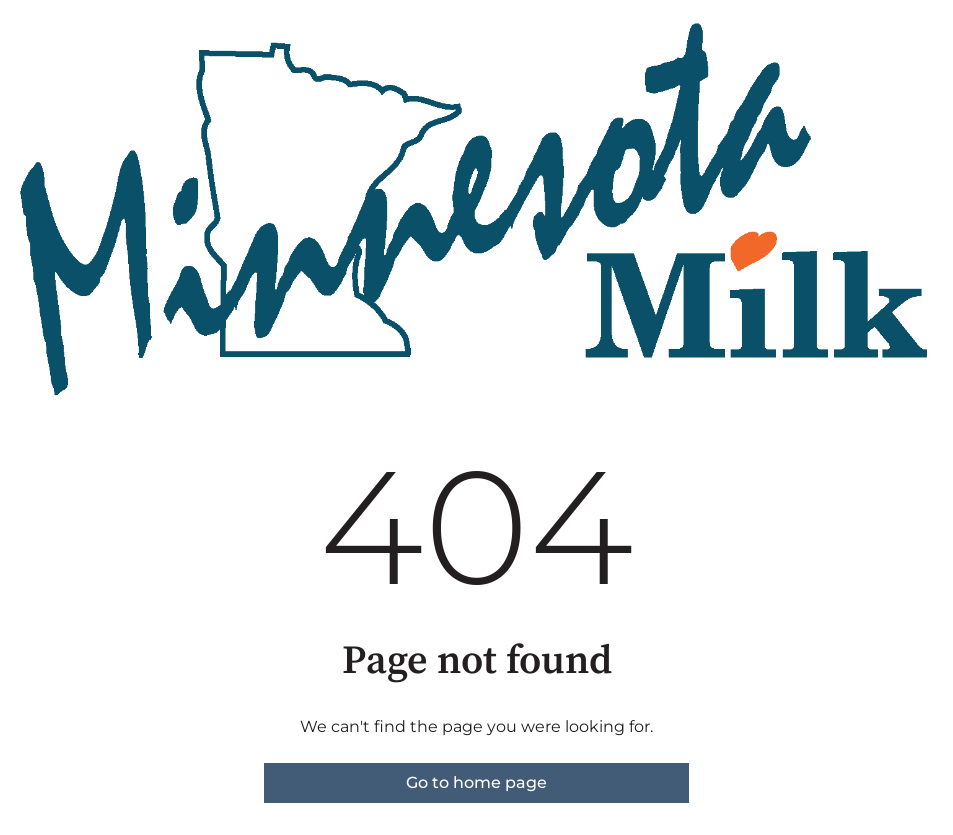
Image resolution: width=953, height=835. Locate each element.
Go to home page (476, 782)
